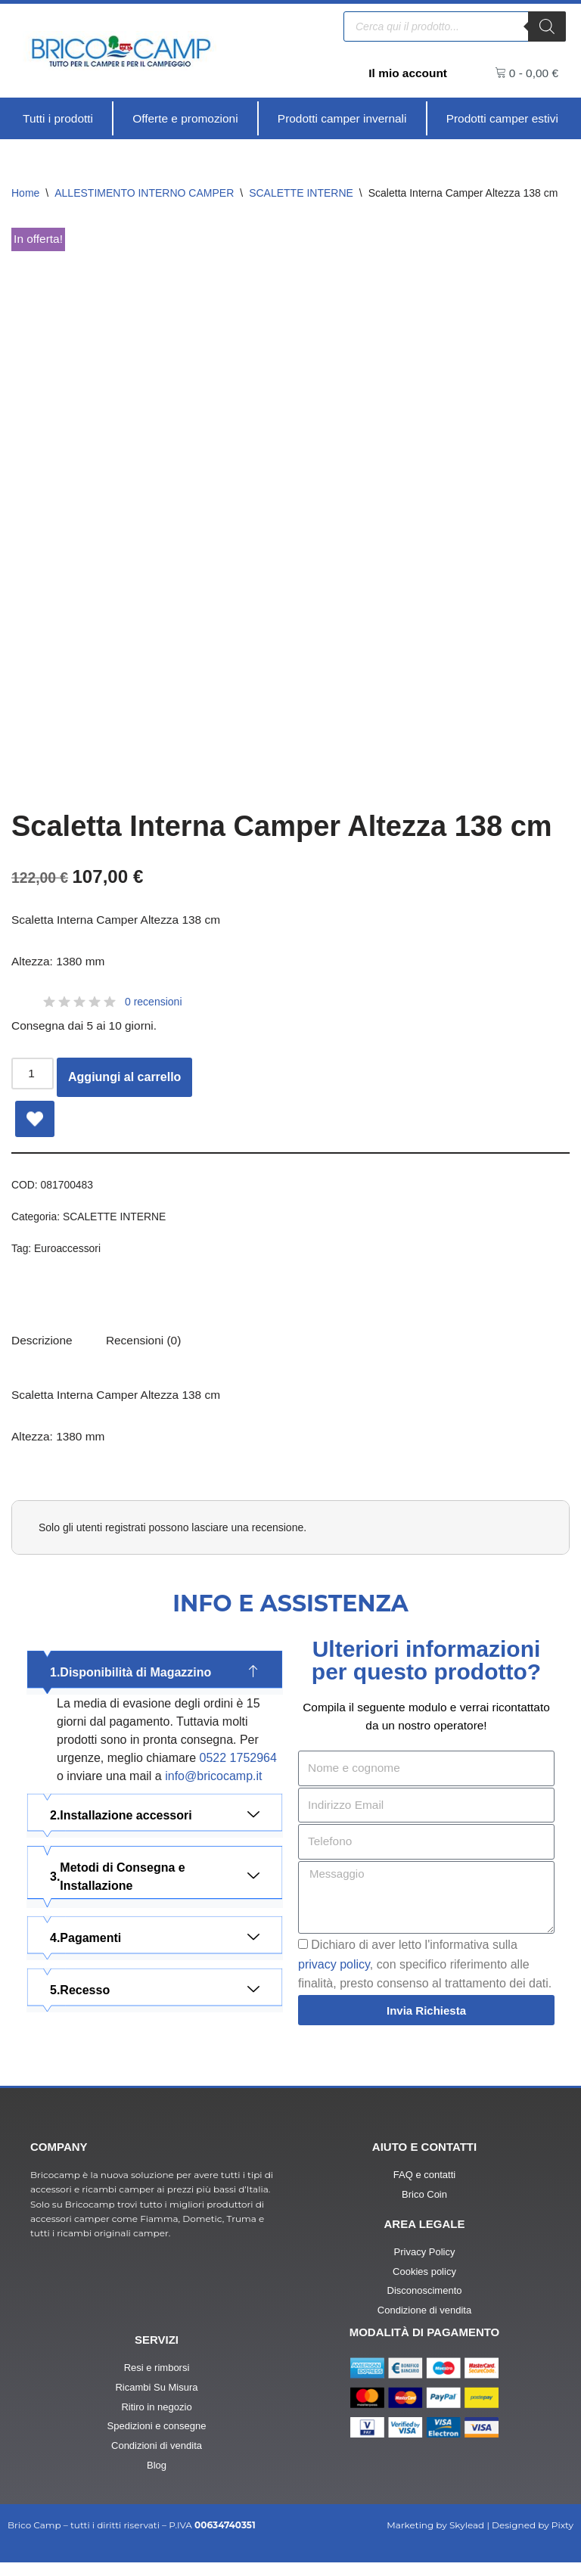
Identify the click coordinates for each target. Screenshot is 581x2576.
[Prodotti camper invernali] (342, 118)
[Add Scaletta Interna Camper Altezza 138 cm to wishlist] (34, 1123)
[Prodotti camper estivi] (502, 118)
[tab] (147, 1349)
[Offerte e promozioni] (184, 118)
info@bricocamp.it (213, 1788)
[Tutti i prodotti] (58, 118)
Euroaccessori (69, 1254)
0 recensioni (153, 1005)
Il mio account (406, 73)
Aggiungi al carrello (126, 1081)
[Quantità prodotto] (33, 1078)
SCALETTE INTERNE (301, 194)
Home (25, 194)
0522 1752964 (238, 1769)
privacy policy (334, 1978)
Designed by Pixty (532, 2538)
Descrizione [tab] (43, 1348)
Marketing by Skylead (435, 2538)
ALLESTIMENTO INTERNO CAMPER (144, 194)
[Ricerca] (547, 26)
